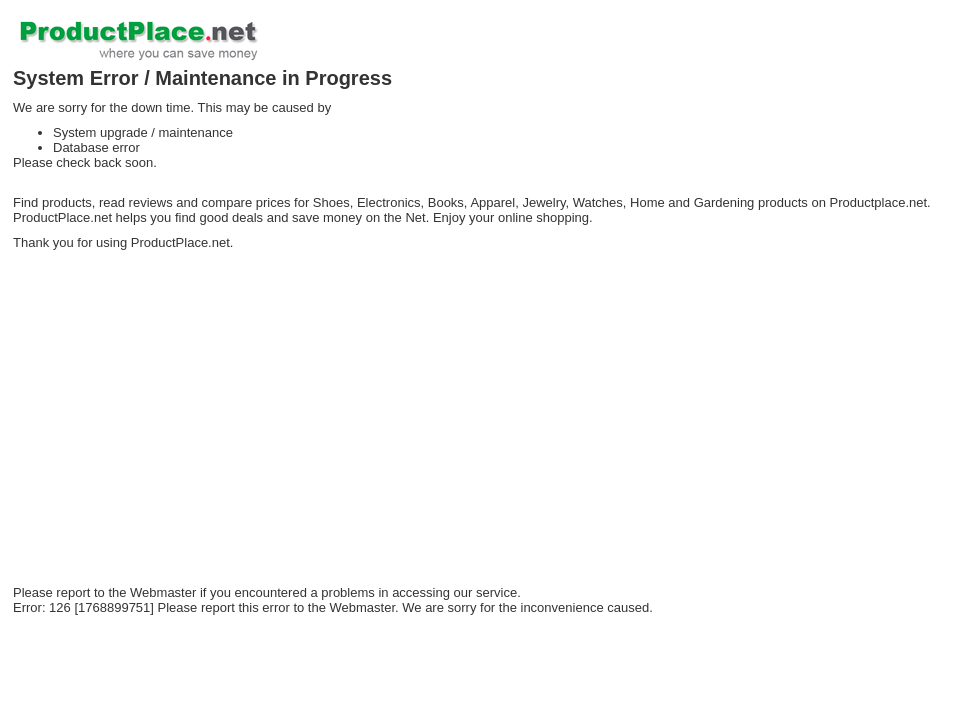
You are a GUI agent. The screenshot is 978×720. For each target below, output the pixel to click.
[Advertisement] (322, 430)
